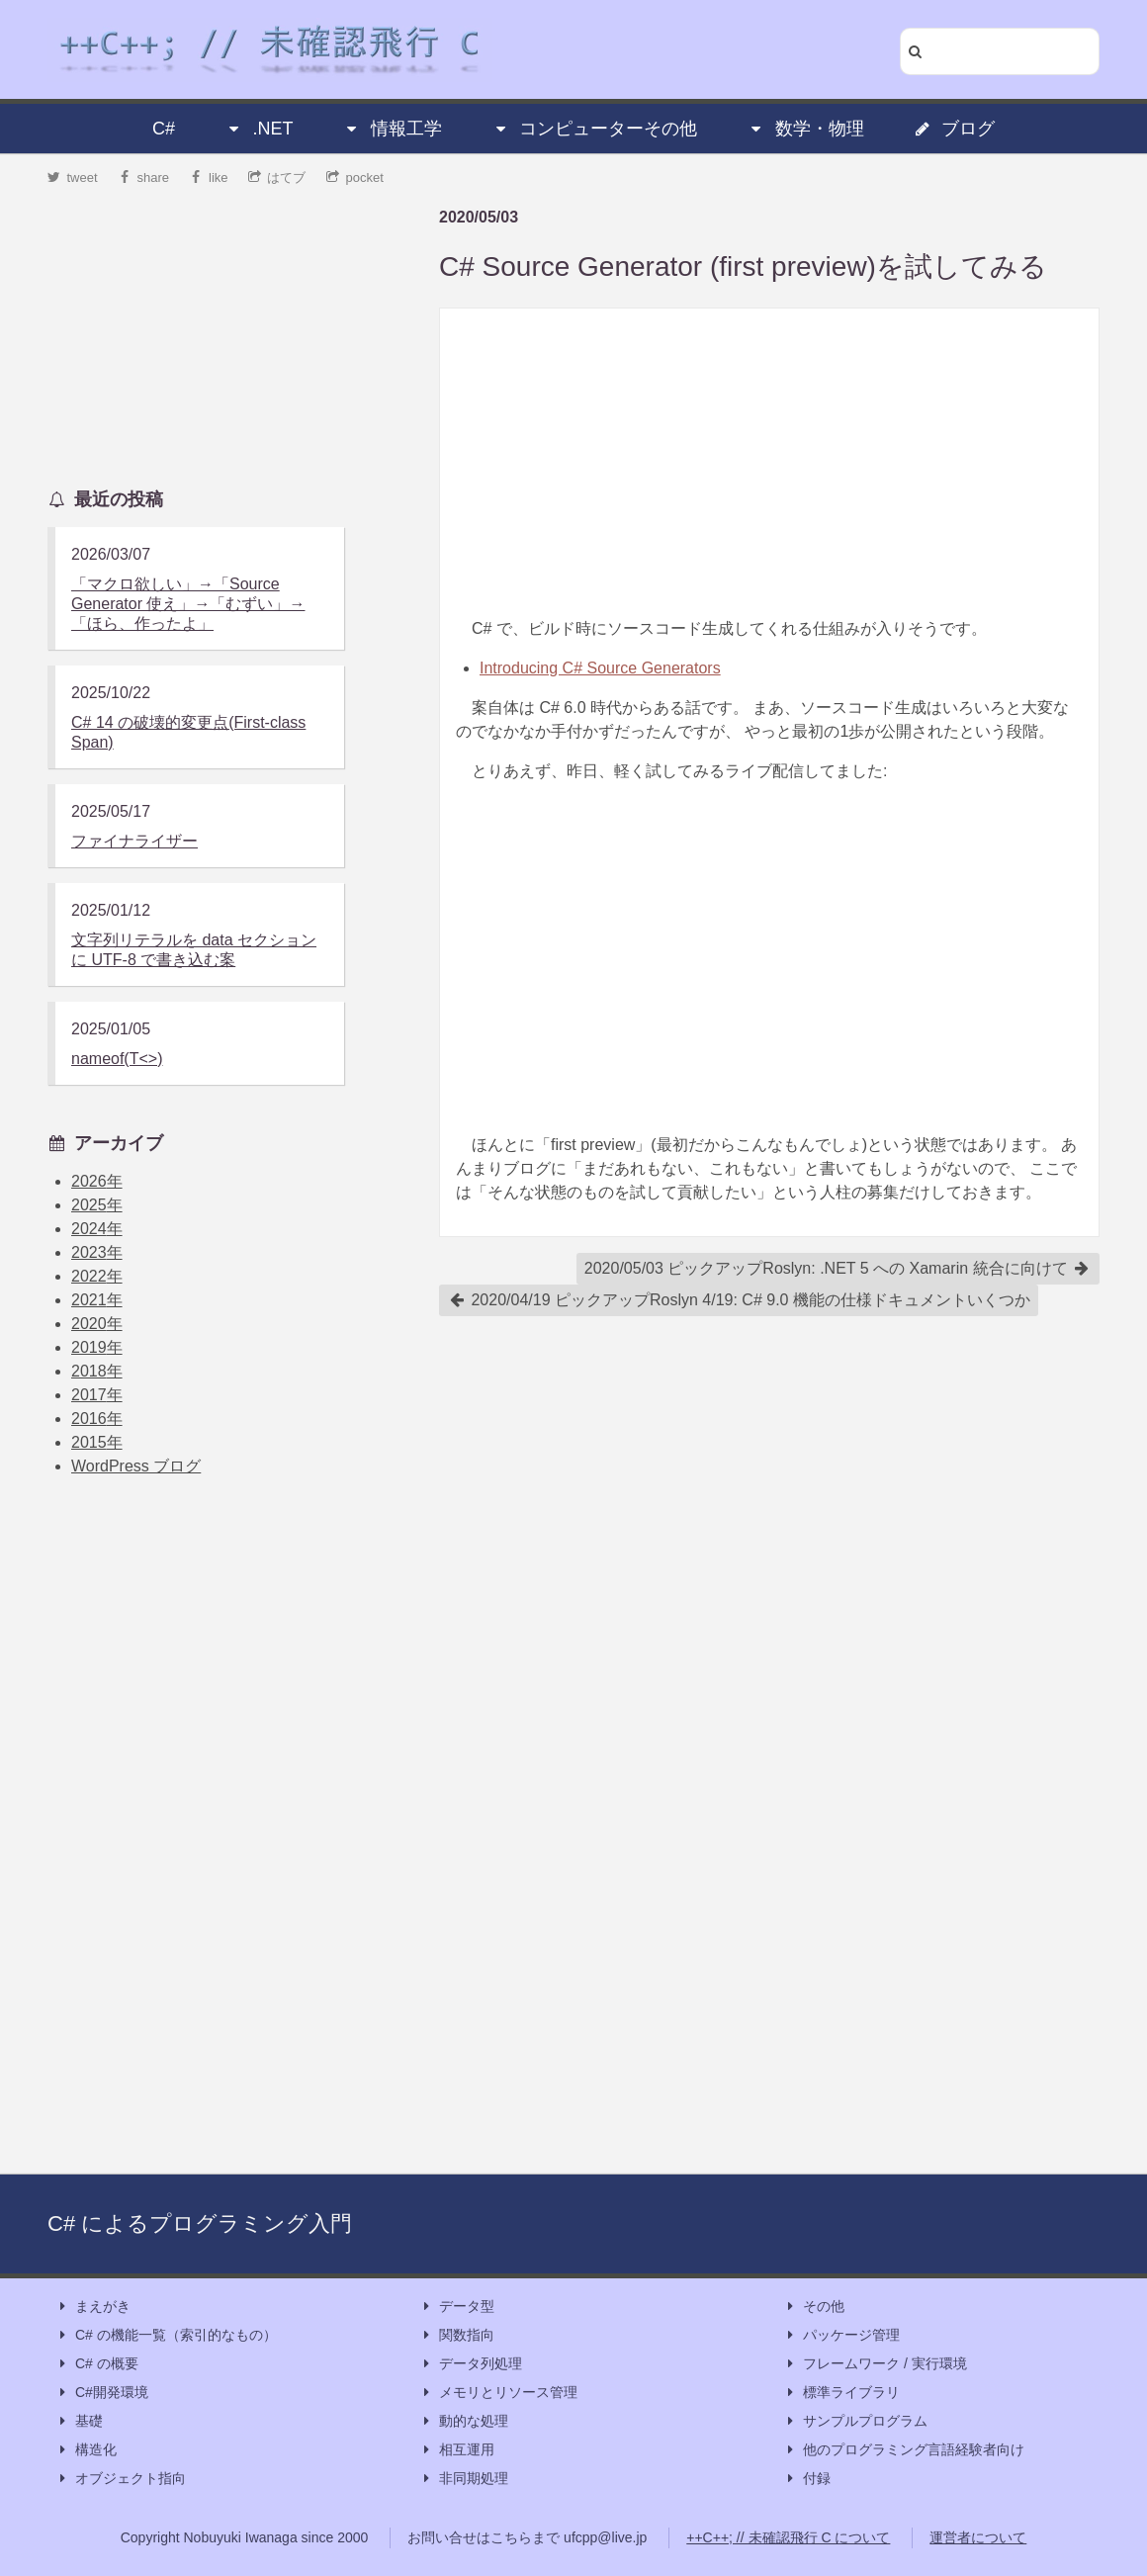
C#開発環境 (101, 2392)
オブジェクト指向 (120, 2478)
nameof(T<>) (116, 1058)
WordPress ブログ (136, 1466)
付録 (807, 2478)
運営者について (977, 2537)
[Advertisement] (769, 462)
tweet (72, 177)
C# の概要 (96, 2364)
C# (163, 128)
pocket (355, 177)
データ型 (456, 2306)
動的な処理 (463, 2421)
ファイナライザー (134, 841)
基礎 (79, 2421)
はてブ (277, 177)
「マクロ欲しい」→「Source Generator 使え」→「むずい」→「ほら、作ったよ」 (188, 604)
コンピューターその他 (594, 128)
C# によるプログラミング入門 (199, 2223)
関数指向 (456, 2335)
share (143, 177)
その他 (813, 2306)
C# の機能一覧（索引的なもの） (166, 2335)
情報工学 (392, 128)
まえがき (93, 2306)
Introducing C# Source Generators (600, 668)
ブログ (954, 128)
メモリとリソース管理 (498, 2392)
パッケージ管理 (841, 2335)
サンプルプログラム (855, 2421)
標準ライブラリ (841, 2392)
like (209, 177)
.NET (258, 128)
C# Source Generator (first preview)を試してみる (743, 266)
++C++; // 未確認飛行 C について (788, 2537)
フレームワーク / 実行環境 (875, 2364)
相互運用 (456, 2450)
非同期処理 (463, 2478)
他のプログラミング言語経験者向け (903, 2450)
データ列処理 (470, 2364)
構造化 (86, 2450)
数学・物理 (806, 128)
